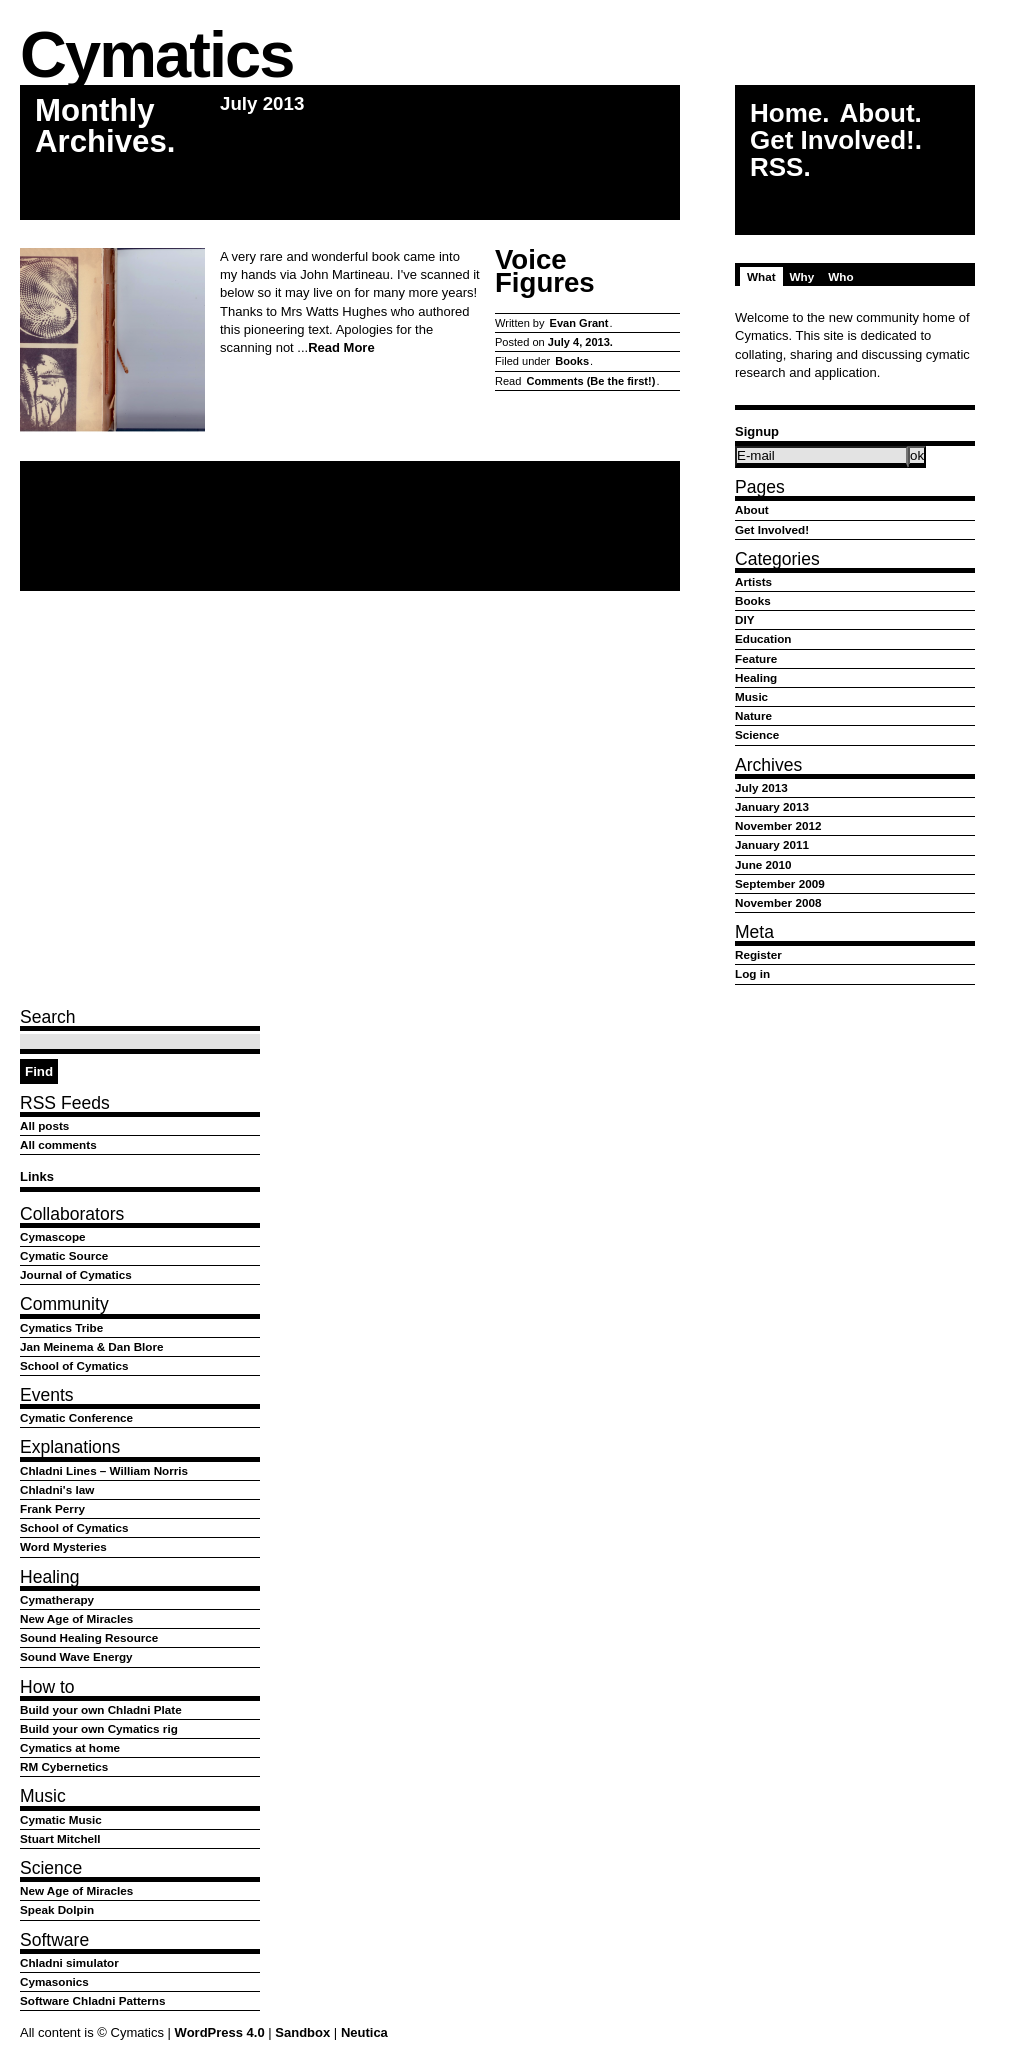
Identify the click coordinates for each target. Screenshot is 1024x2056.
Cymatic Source (64, 1255)
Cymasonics (54, 1981)
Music (751, 696)
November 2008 (778, 902)
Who (840, 276)
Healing (756, 677)
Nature (753, 715)
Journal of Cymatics (76, 1274)
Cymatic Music (61, 1819)
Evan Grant (579, 323)
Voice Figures (545, 271)
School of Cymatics (74, 1365)
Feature (756, 658)
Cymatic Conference (76, 1417)
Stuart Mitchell (60, 1838)
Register (758, 954)
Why (802, 276)
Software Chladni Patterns (92, 2000)
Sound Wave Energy (76, 1656)
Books (572, 361)
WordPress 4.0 (220, 2032)
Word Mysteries (63, 1546)
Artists (753, 581)
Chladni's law (57, 1489)
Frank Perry (52, 1508)
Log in (752, 973)
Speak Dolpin (57, 1909)
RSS (776, 167)
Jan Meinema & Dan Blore (92, 1346)
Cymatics (156, 57)
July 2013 (761, 787)
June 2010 (763, 864)
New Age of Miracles (76, 1618)
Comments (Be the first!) (590, 381)
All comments (58, 1144)
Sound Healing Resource (89, 1637)
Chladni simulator (69, 1962)
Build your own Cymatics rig (99, 1728)
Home (786, 113)
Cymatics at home (70, 1747)
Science (757, 734)
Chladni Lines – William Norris (104, 1470)
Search (48, 1017)
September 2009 (780, 883)
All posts (44, 1125)
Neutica (364, 2032)
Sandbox (302, 2032)
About (876, 113)
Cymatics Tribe (61, 1327)
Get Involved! (832, 140)
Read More (341, 347)
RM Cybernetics (64, 1766)
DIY (744, 619)
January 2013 (772, 806)
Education (763, 638)
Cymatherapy (57, 1599)
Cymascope (53, 1236)
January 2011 (772, 844)
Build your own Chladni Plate (101, 1709)
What (761, 276)
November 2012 (778, 825)
